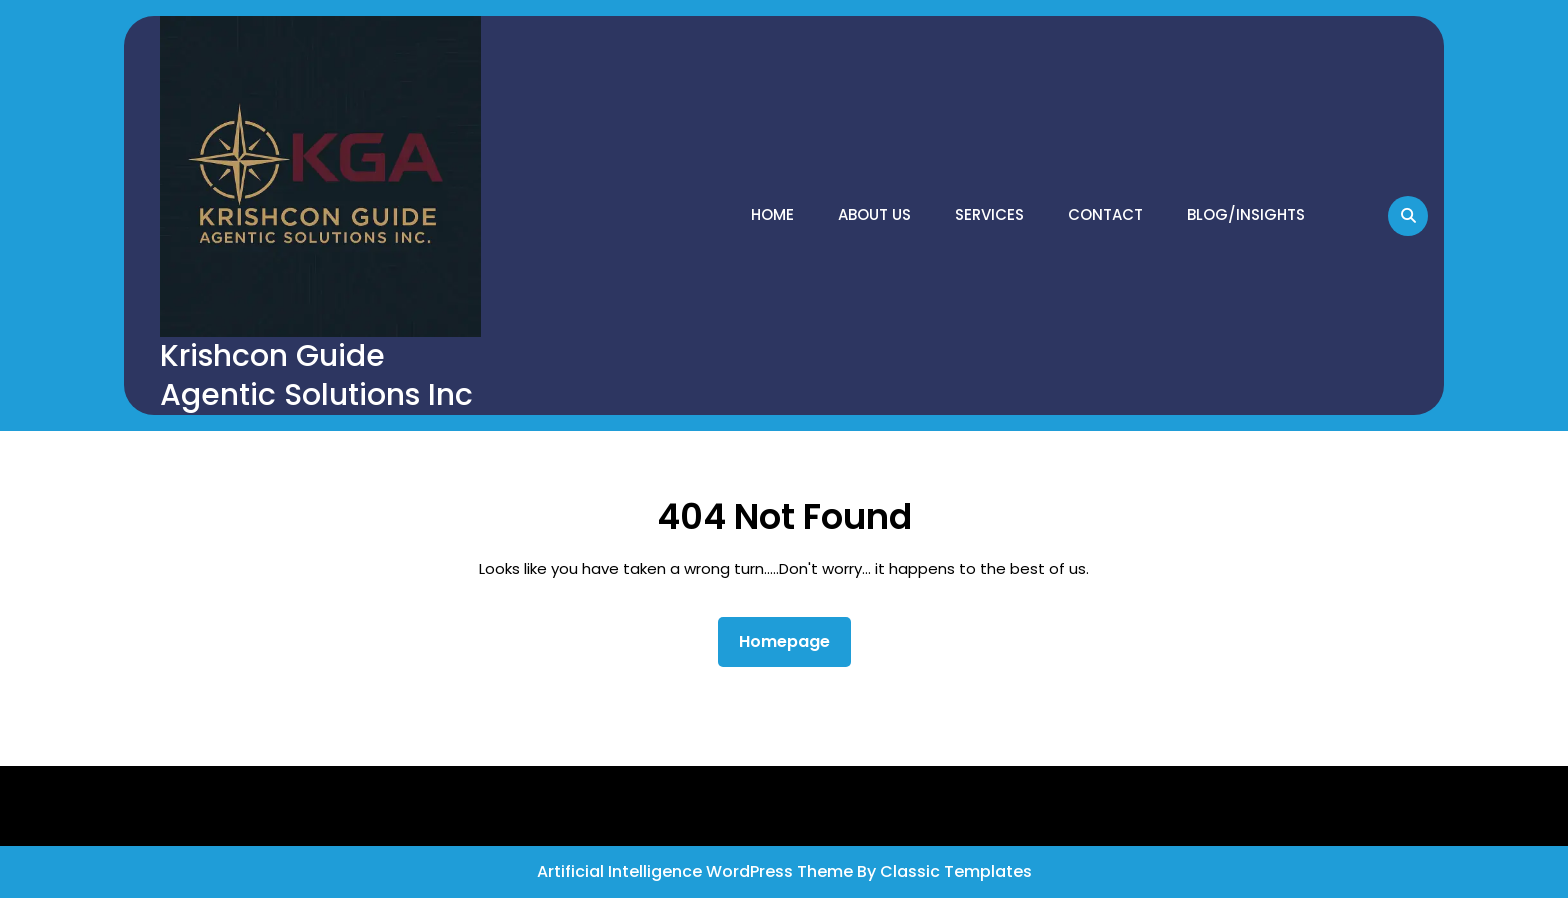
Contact (1105, 214)
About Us (874, 214)
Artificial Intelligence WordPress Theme (697, 871)
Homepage (792, 641)
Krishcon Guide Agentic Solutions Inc (316, 375)
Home (772, 214)
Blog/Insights (1246, 214)
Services (989, 214)
